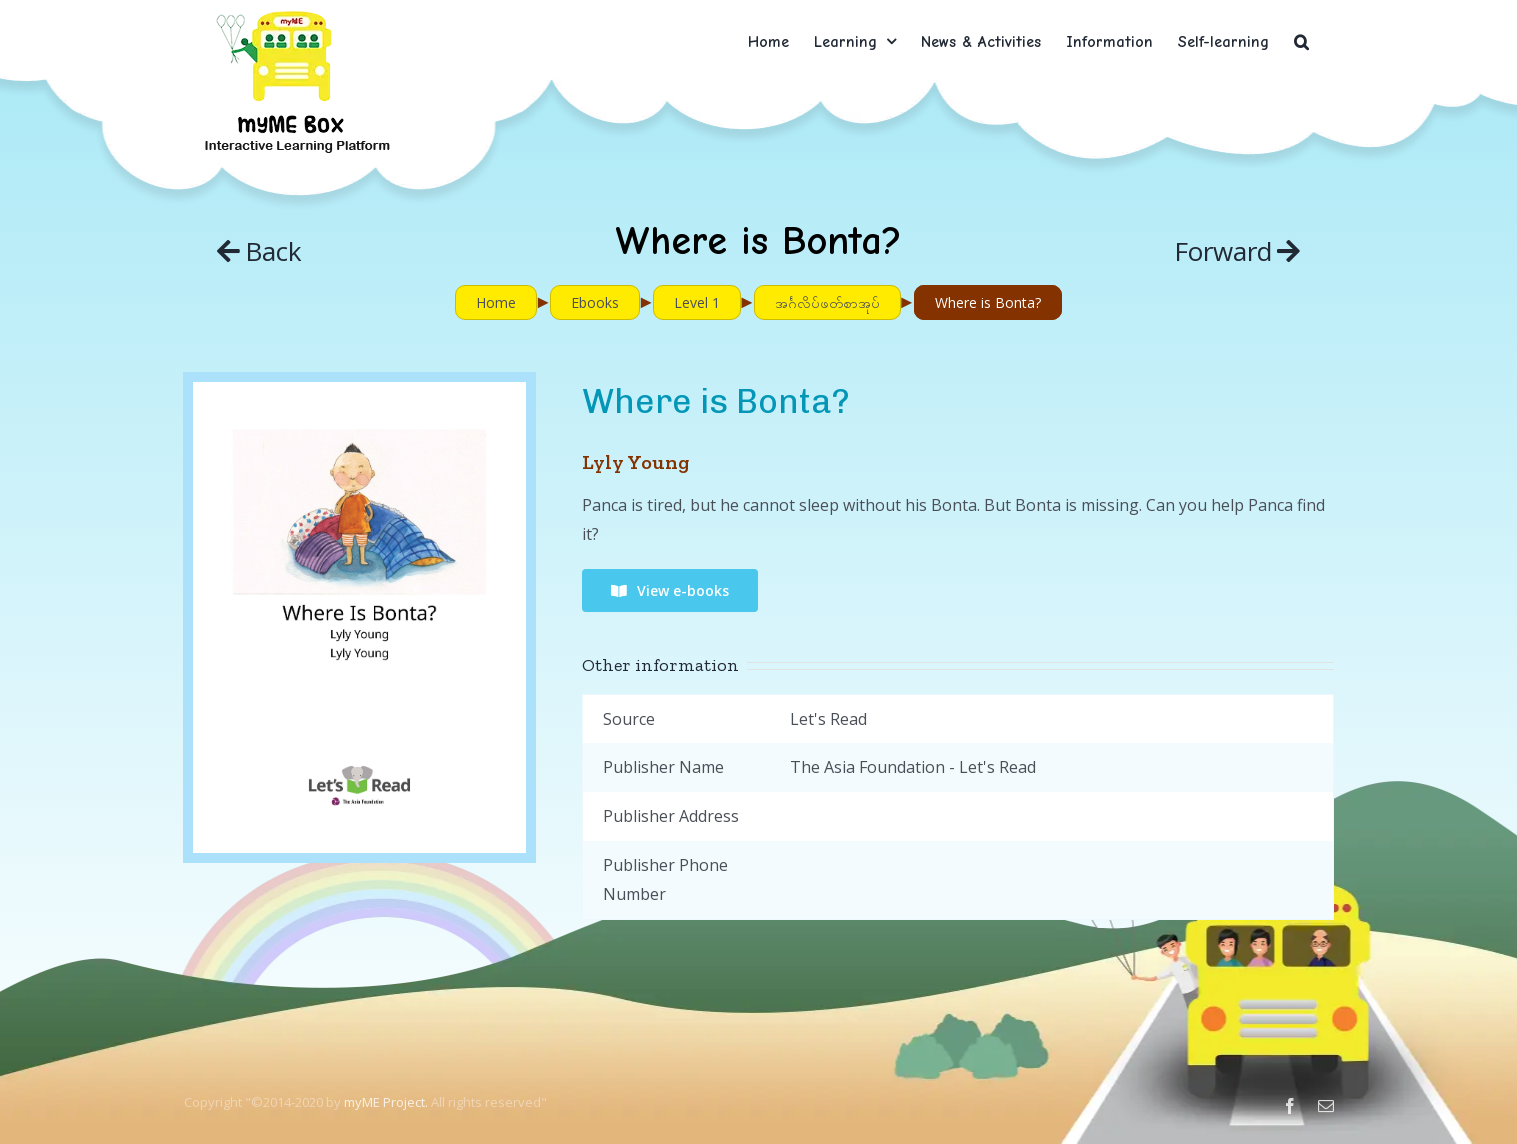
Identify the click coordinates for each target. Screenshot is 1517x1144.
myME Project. (386, 1102)
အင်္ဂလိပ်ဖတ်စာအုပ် (827, 302)
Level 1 (697, 302)
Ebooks (595, 302)
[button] (1301, 41)
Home (496, 302)
